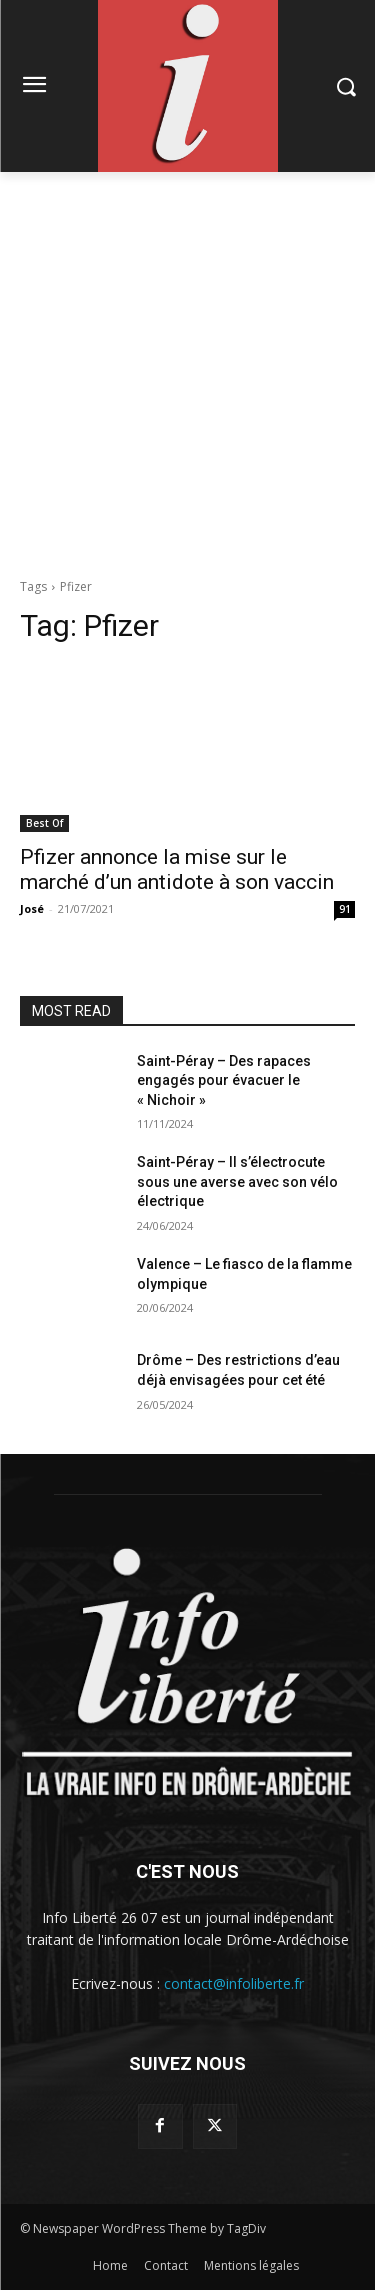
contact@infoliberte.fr (234, 1983)
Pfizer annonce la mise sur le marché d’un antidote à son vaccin (177, 869)
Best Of (44, 823)
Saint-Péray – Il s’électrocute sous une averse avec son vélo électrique (237, 1181)
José (32, 908)
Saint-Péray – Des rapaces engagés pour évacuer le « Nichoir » (224, 1080)
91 (345, 909)
